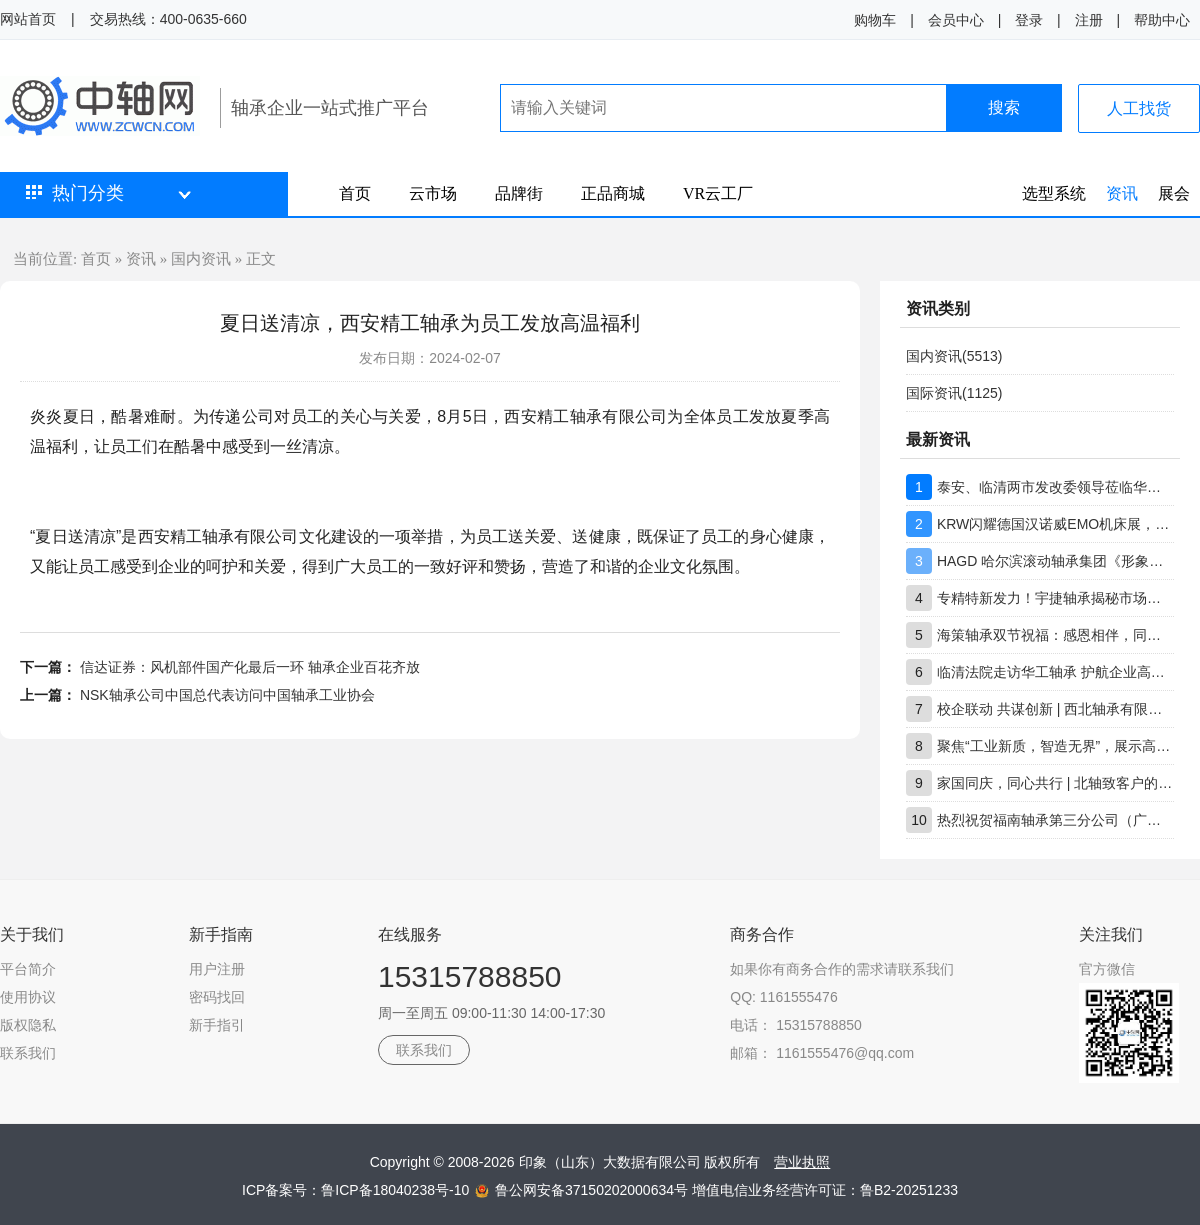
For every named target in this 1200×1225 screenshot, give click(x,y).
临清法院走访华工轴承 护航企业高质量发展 (1055, 672)
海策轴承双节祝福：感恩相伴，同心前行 (1055, 635)
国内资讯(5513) (954, 356)
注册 (1089, 20)
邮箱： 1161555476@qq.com (822, 1053)
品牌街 (519, 193)
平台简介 (28, 969)
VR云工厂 (718, 193)
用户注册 (217, 969)
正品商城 (613, 193)
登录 (1029, 20)
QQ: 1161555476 (783, 997)
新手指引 (217, 1025)
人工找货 (1139, 108)
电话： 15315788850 (796, 1025)
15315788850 (470, 976)
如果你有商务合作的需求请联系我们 (842, 969)
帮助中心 (1162, 20)
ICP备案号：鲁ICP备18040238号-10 (357, 1190)
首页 (355, 193)
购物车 (875, 20)
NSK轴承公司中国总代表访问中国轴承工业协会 (227, 695)
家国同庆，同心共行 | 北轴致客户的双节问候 (1055, 783)
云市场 (433, 193)
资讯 (1122, 193)
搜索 (1004, 107)
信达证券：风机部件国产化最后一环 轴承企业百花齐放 (250, 667)
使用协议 (28, 997)
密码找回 (217, 997)
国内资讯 (201, 258)
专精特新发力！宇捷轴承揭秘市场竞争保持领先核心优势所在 (1055, 598)
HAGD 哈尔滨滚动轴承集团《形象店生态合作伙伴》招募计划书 (1055, 561)
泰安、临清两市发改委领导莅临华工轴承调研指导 (1055, 487)
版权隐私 (28, 1025)
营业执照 (802, 1162)
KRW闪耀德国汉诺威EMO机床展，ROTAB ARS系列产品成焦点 (1055, 524)
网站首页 (28, 19)
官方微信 (1107, 969)
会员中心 (956, 20)
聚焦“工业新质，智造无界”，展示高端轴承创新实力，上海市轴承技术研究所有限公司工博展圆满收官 (1055, 746)
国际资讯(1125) (954, 393)
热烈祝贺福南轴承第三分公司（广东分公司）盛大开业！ (1055, 820)
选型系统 (1054, 193)
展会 (1174, 193)
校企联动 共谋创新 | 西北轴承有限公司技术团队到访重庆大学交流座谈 (1055, 709)
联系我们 (28, 1053)
